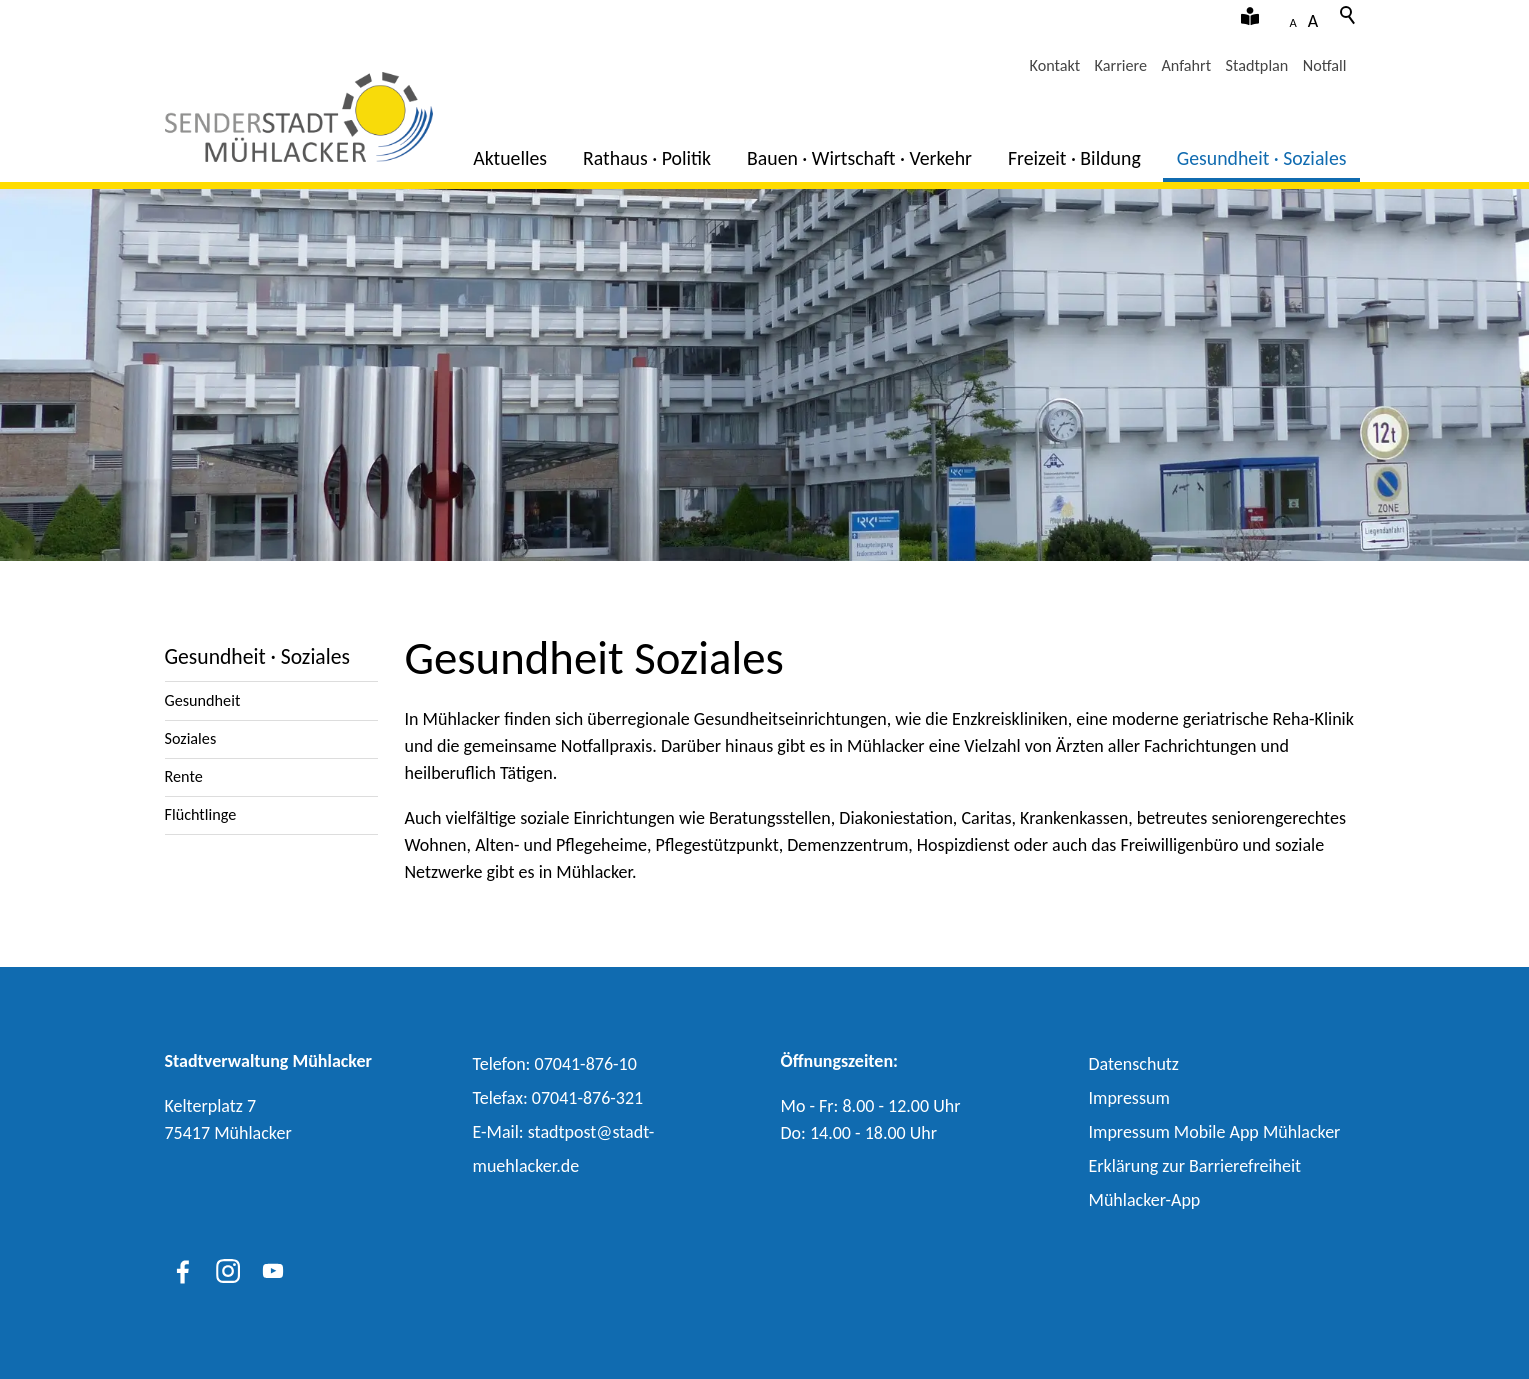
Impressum (1129, 1098)
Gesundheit (203, 700)
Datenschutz (1134, 1064)
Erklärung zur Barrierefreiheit (1195, 1166)
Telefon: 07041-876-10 (555, 1064)
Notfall (1325, 65)
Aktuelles (510, 158)
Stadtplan (1257, 65)
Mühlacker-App (1145, 1200)
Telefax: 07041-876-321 (558, 1098)
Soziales (191, 738)
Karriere (1121, 65)
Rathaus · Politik (647, 158)
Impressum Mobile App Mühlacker (1215, 1132)
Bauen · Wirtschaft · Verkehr (859, 158)
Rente (184, 776)
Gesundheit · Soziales (1262, 158)
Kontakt (1055, 65)
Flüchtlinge (201, 814)
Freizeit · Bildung (1074, 158)
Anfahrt (1186, 65)
